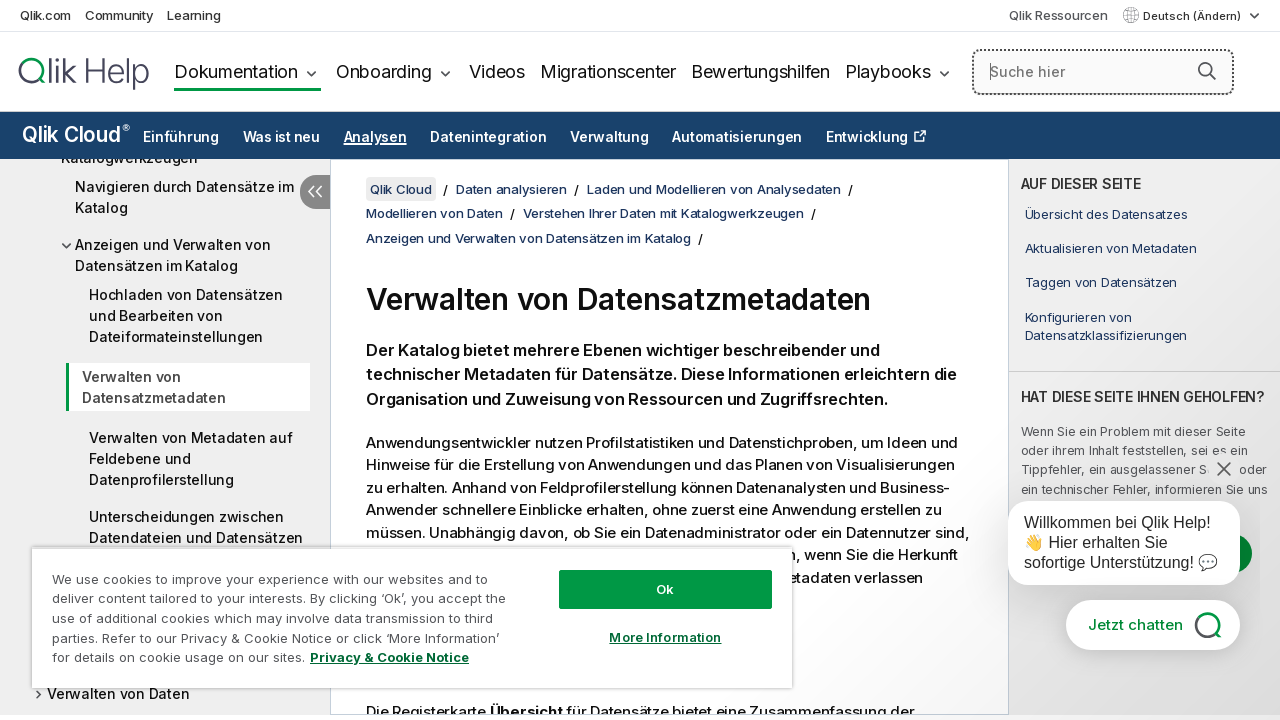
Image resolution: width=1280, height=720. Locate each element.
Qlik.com (45, 15)
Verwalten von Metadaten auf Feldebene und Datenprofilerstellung (190, 458)
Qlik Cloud (76, 134)
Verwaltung (609, 137)
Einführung (181, 137)
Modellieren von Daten (434, 213)
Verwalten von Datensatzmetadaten (154, 387)
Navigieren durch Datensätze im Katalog (184, 197)
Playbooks (888, 71)
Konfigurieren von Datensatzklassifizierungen (1106, 326)
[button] (1207, 71)
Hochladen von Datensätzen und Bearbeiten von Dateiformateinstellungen (186, 315)
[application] (1110, 547)
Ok (650, 574)
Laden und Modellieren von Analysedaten (714, 189)
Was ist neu (281, 137)
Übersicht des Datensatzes (1106, 214)
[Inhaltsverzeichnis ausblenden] (315, 192)
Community (119, 15)
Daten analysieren (511, 189)
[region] (403, 610)
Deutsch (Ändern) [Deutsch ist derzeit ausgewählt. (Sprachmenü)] (1193, 16)
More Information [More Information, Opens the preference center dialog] (650, 622)
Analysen (375, 137)
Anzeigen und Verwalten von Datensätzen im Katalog (173, 255)
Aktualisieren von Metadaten (1111, 248)
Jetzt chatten (1135, 624)
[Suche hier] (1103, 72)
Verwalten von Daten (118, 693)
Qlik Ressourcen (1058, 15)
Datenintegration (488, 137)
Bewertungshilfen (760, 71)
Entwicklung (867, 137)
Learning (193, 15)
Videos (497, 71)
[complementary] (1144, 437)
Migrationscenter (608, 71)
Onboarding (384, 71)
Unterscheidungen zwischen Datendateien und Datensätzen (196, 527)
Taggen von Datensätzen (1101, 282)
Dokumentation (236, 71)
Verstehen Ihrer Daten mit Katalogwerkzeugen (663, 213)
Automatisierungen (737, 137)
